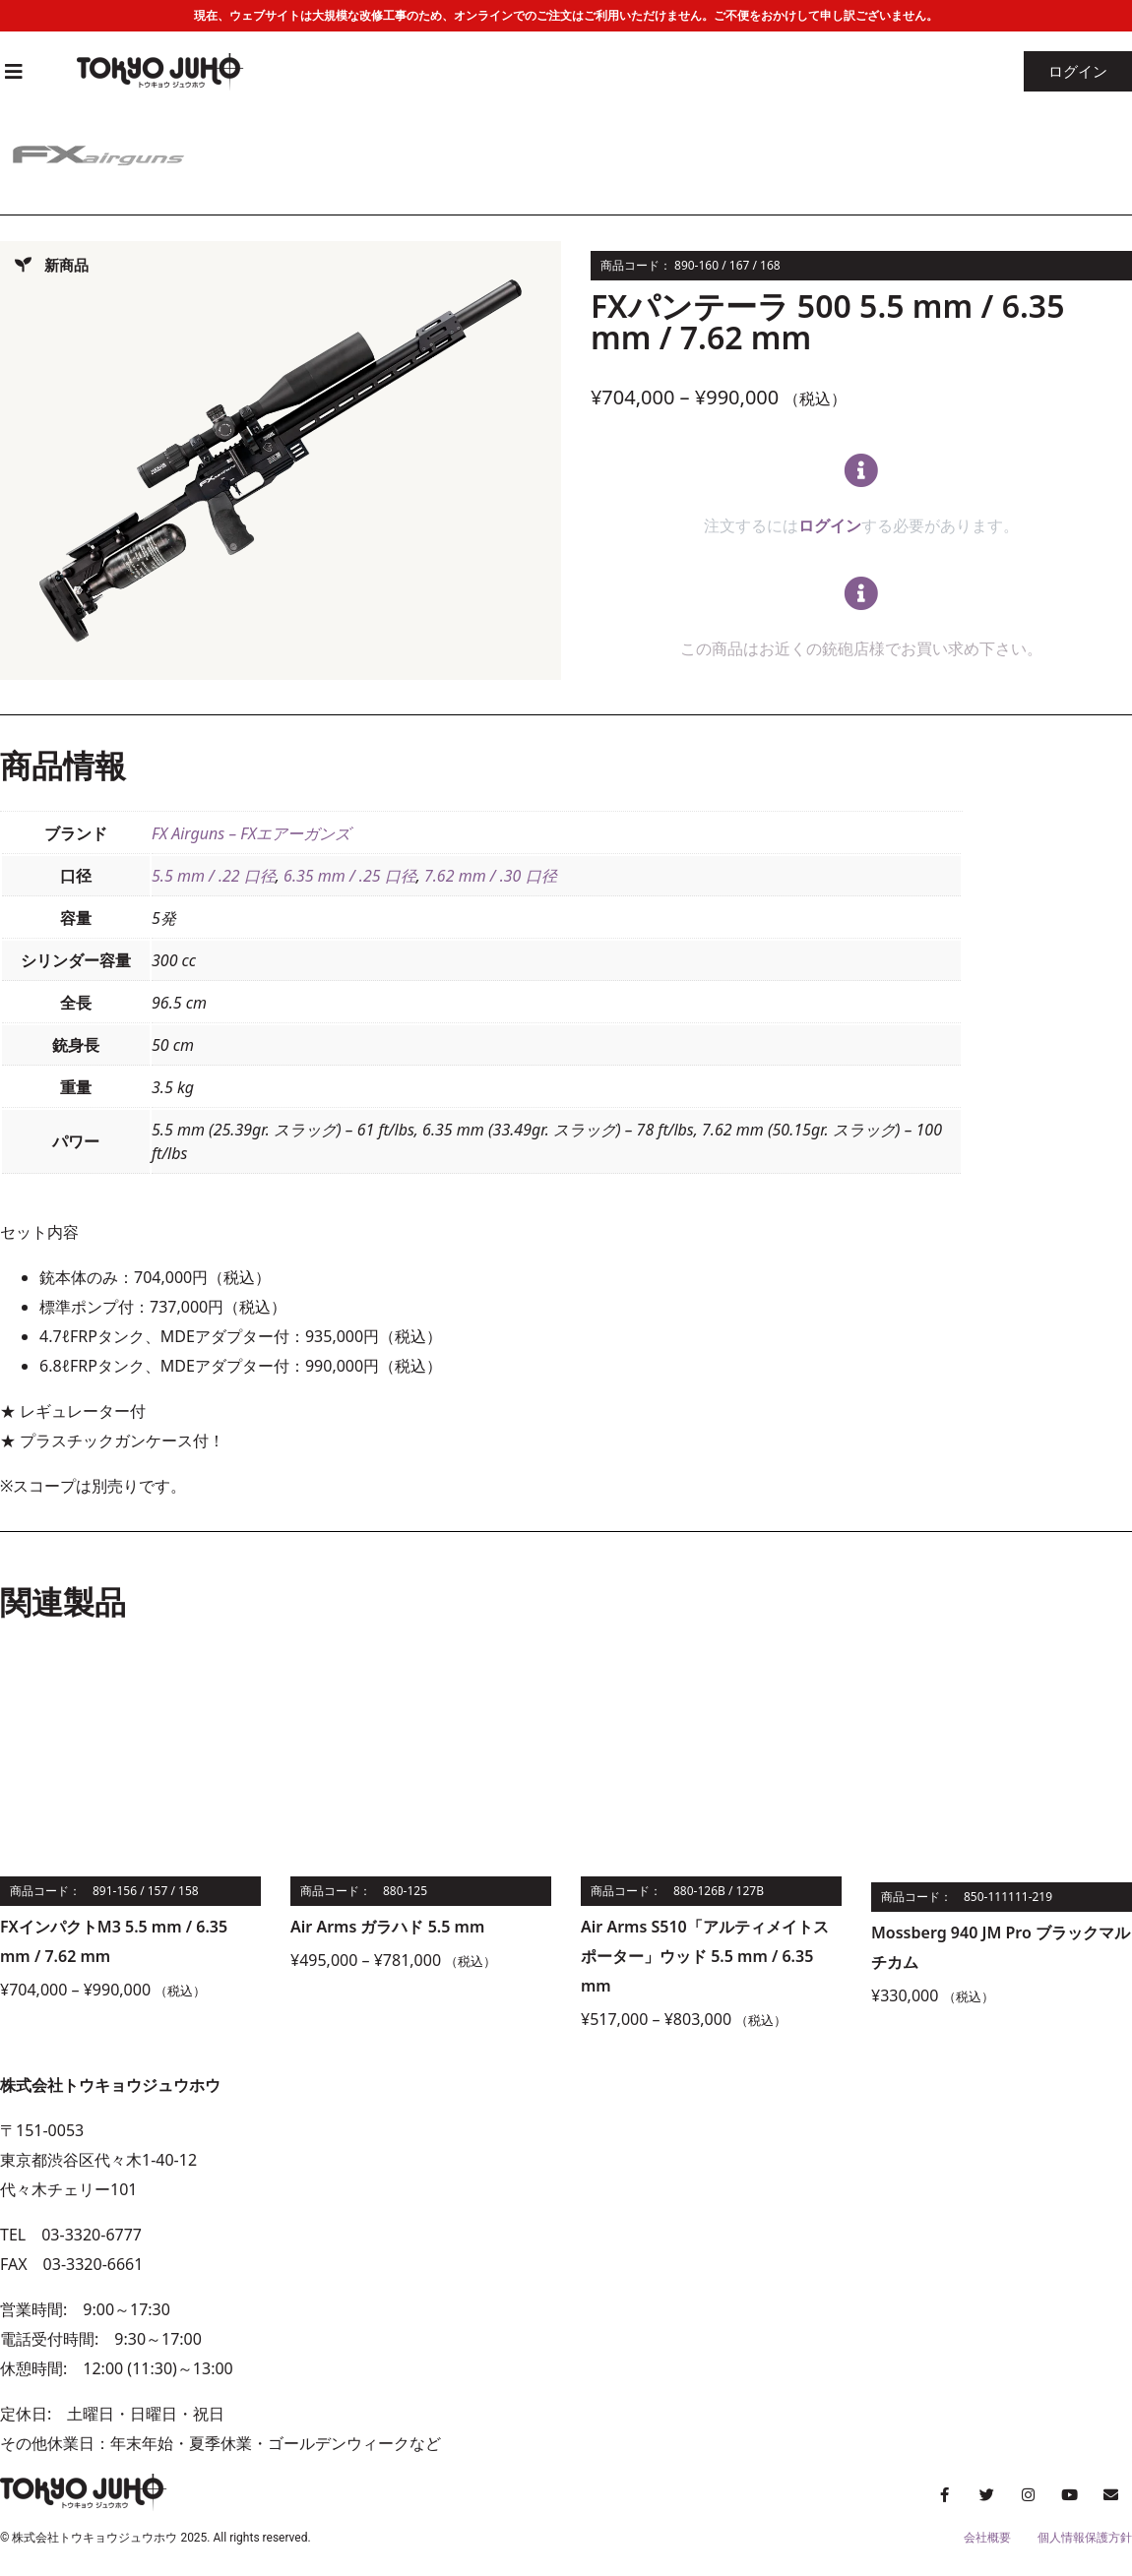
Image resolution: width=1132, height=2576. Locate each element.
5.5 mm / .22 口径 (214, 876)
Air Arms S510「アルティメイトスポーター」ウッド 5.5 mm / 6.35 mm (705, 1956)
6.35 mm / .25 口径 (349, 876)
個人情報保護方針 (1085, 2538)
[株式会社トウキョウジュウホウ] (849, 2264)
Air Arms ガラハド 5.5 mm (387, 1926)
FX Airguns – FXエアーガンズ (251, 833)
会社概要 (987, 2538)
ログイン (829, 525)
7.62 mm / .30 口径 (490, 876)
